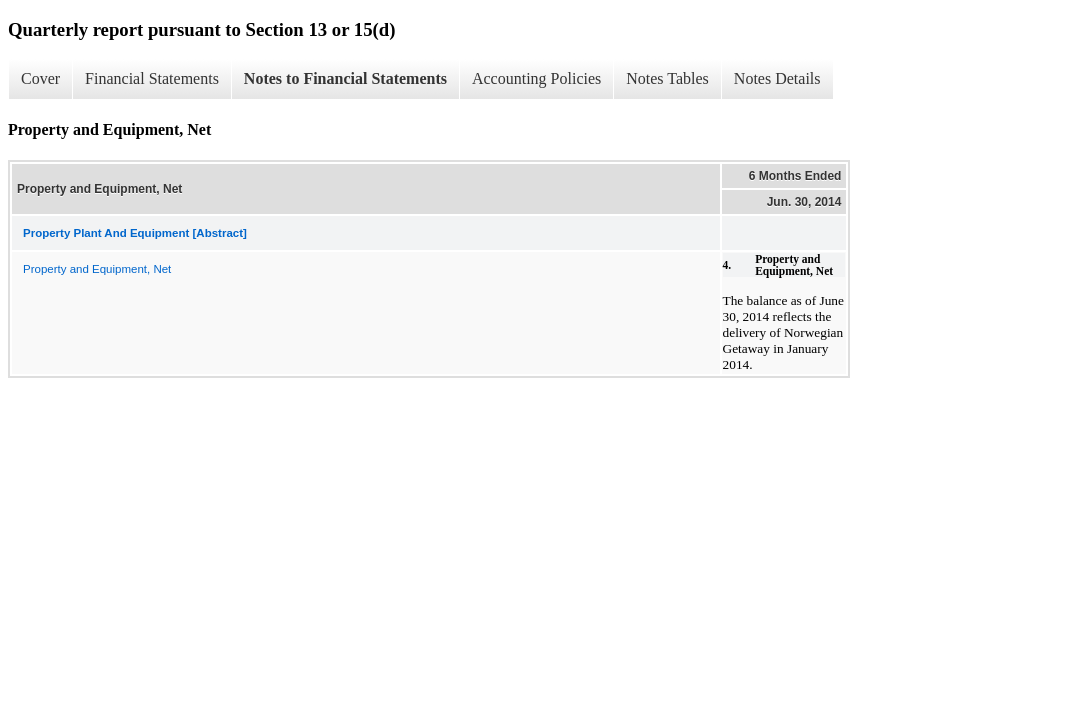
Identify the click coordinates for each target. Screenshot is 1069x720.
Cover (40, 78)
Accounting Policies (536, 78)
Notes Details (777, 78)
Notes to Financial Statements (345, 78)
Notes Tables (667, 78)
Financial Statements (152, 78)
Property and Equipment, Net (97, 269)
